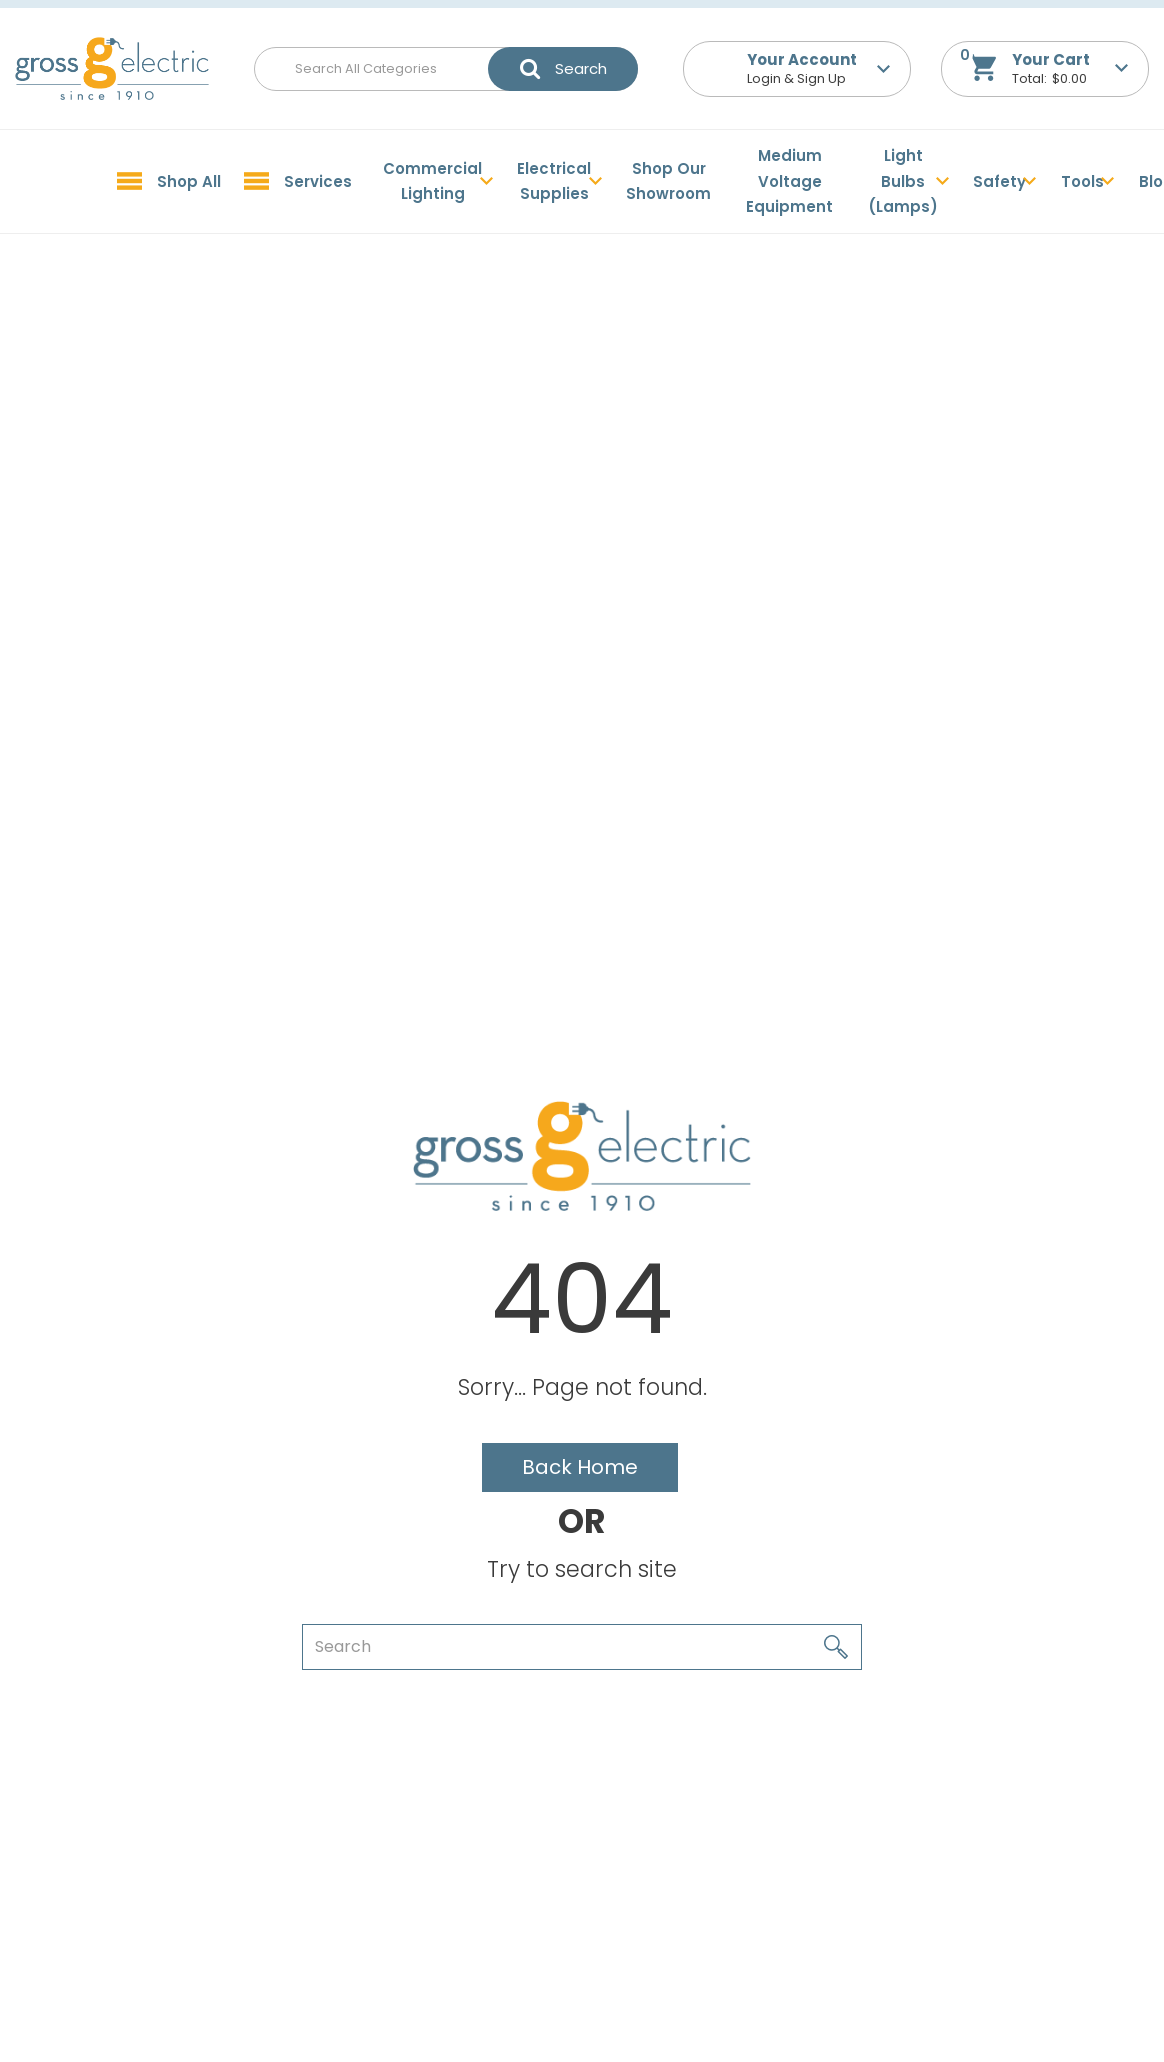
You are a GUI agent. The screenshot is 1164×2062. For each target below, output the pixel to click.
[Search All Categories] (446, 69)
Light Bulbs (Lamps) (903, 181)
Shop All (189, 181)
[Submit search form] (563, 69)
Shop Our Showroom (668, 181)
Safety (999, 181)
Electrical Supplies (554, 181)
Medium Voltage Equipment (789, 181)
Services (318, 181)
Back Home (580, 1467)
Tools (1082, 181)
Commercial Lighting (432, 181)
